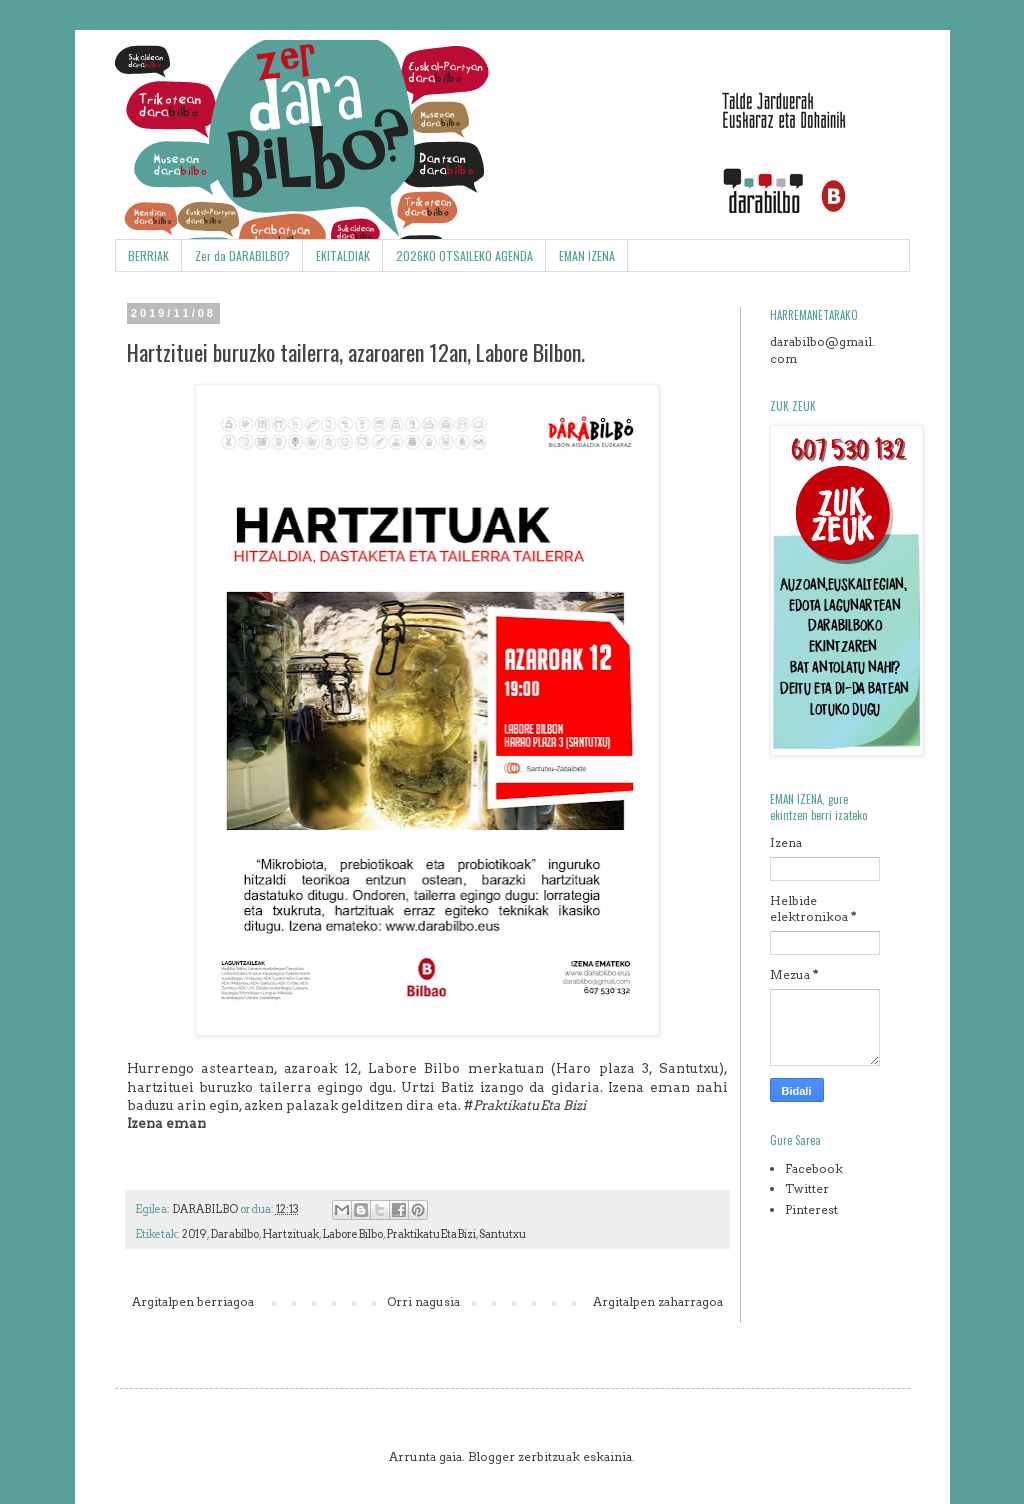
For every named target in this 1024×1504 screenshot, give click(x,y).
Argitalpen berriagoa (193, 1301)
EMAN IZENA (587, 255)
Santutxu (502, 1234)
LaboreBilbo (352, 1234)
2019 (194, 1234)
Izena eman (166, 1123)
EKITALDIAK (343, 255)
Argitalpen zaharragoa (658, 1301)
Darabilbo (234, 1234)
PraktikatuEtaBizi (431, 1234)
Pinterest (811, 1209)
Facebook (814, 1168)
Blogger (491, 1456)
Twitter (807, 1188)
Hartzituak (290, 1234)
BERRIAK (148, 255)
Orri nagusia (423, 1301)
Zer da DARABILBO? (242, 255)
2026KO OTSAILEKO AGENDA (464, 255)
